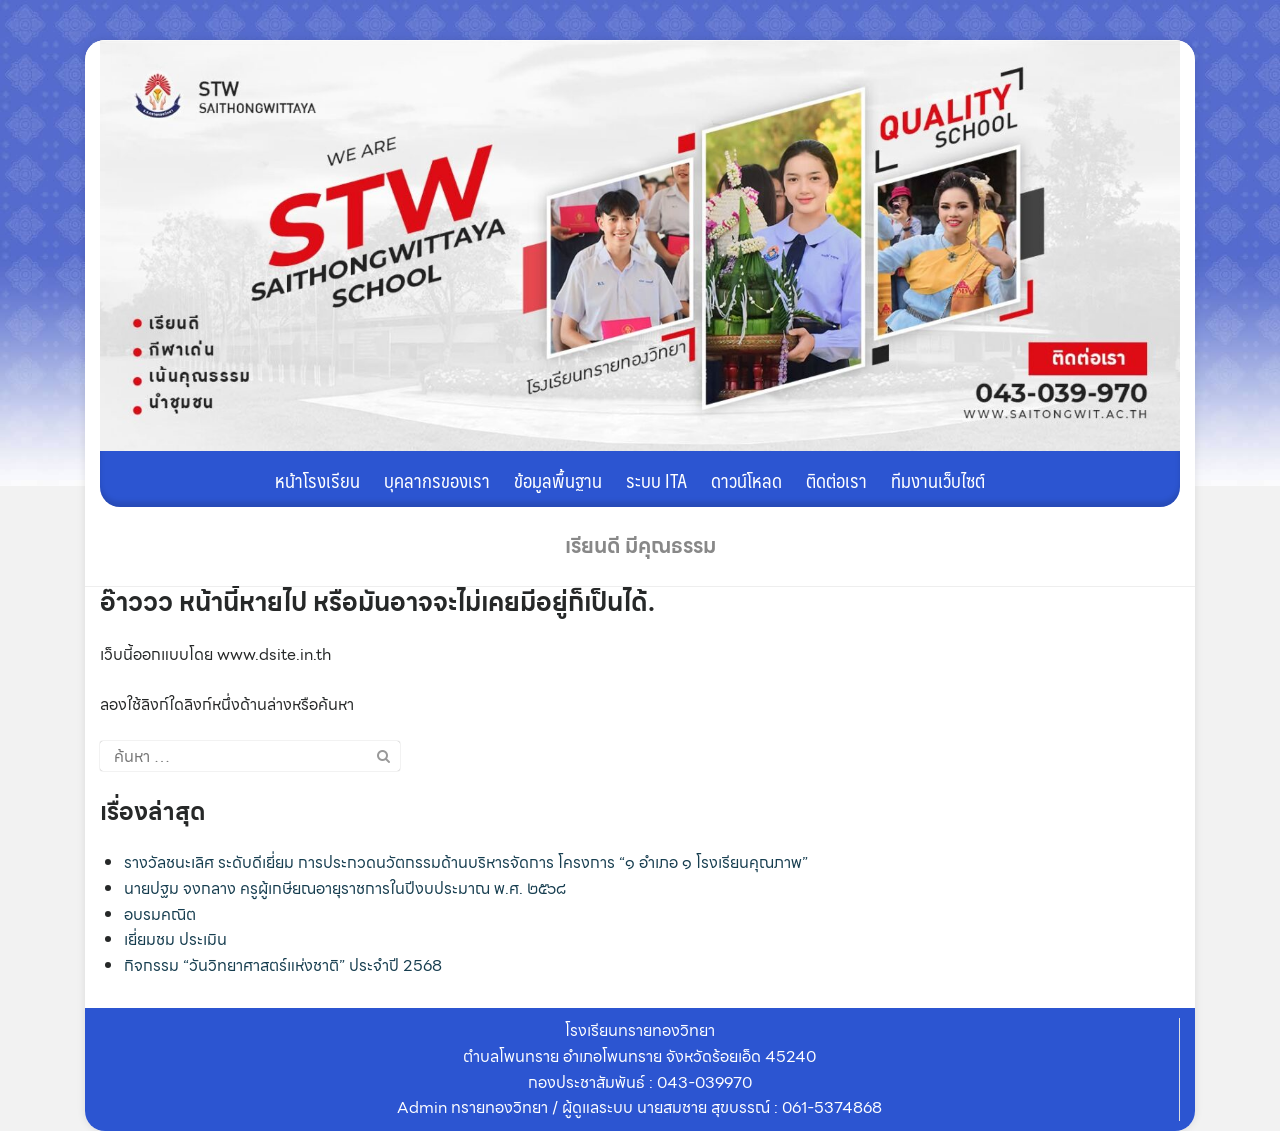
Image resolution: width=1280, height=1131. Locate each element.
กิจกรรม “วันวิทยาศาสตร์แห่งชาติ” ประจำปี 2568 (283, 965)
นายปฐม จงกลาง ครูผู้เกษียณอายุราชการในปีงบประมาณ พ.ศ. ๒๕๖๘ (345, 888)
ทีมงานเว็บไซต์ (938, 480)
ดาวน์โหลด (746, 480)
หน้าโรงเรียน (317, 480)
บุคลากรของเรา (437, 480)
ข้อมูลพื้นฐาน (558, 480)
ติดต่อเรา (836, 480)
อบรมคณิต (160, 914)
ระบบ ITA (656, 480)
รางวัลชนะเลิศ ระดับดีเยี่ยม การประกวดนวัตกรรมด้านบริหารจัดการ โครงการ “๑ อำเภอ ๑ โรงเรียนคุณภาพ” (466, 862)
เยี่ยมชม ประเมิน (175, 939)
